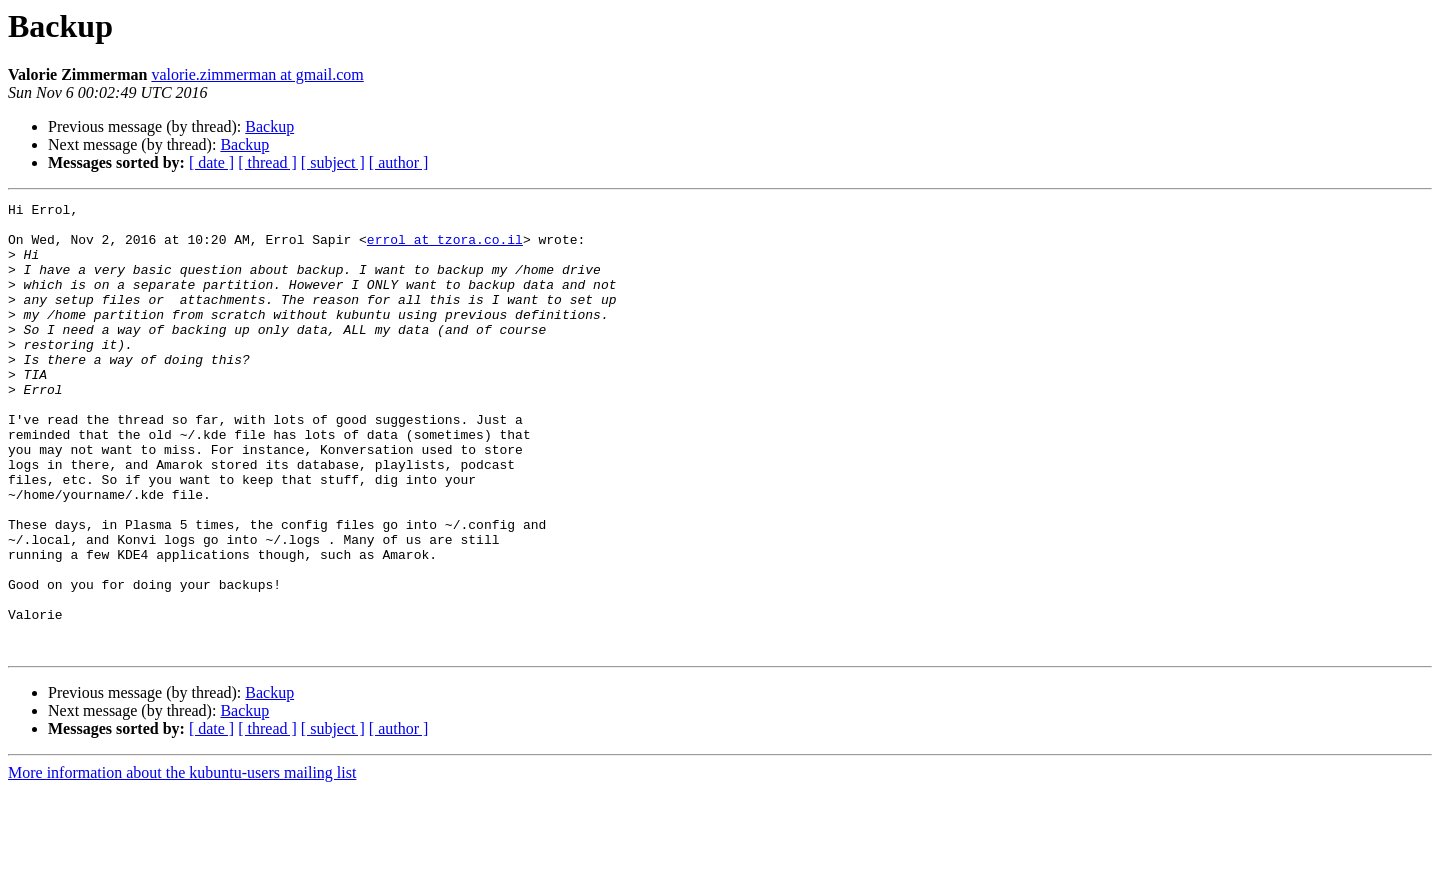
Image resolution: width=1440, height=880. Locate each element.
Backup (269, 126)
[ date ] (211, 162)
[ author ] (399, 162)
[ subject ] (333, 162)
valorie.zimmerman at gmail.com (257, 74)
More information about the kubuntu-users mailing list (182, 862)
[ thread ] (267, 162)
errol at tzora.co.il (445, 248)
